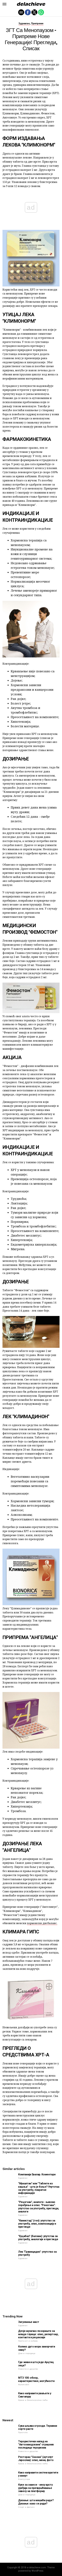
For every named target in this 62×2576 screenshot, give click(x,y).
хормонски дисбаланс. (42, 1923)
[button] (4, 4)
